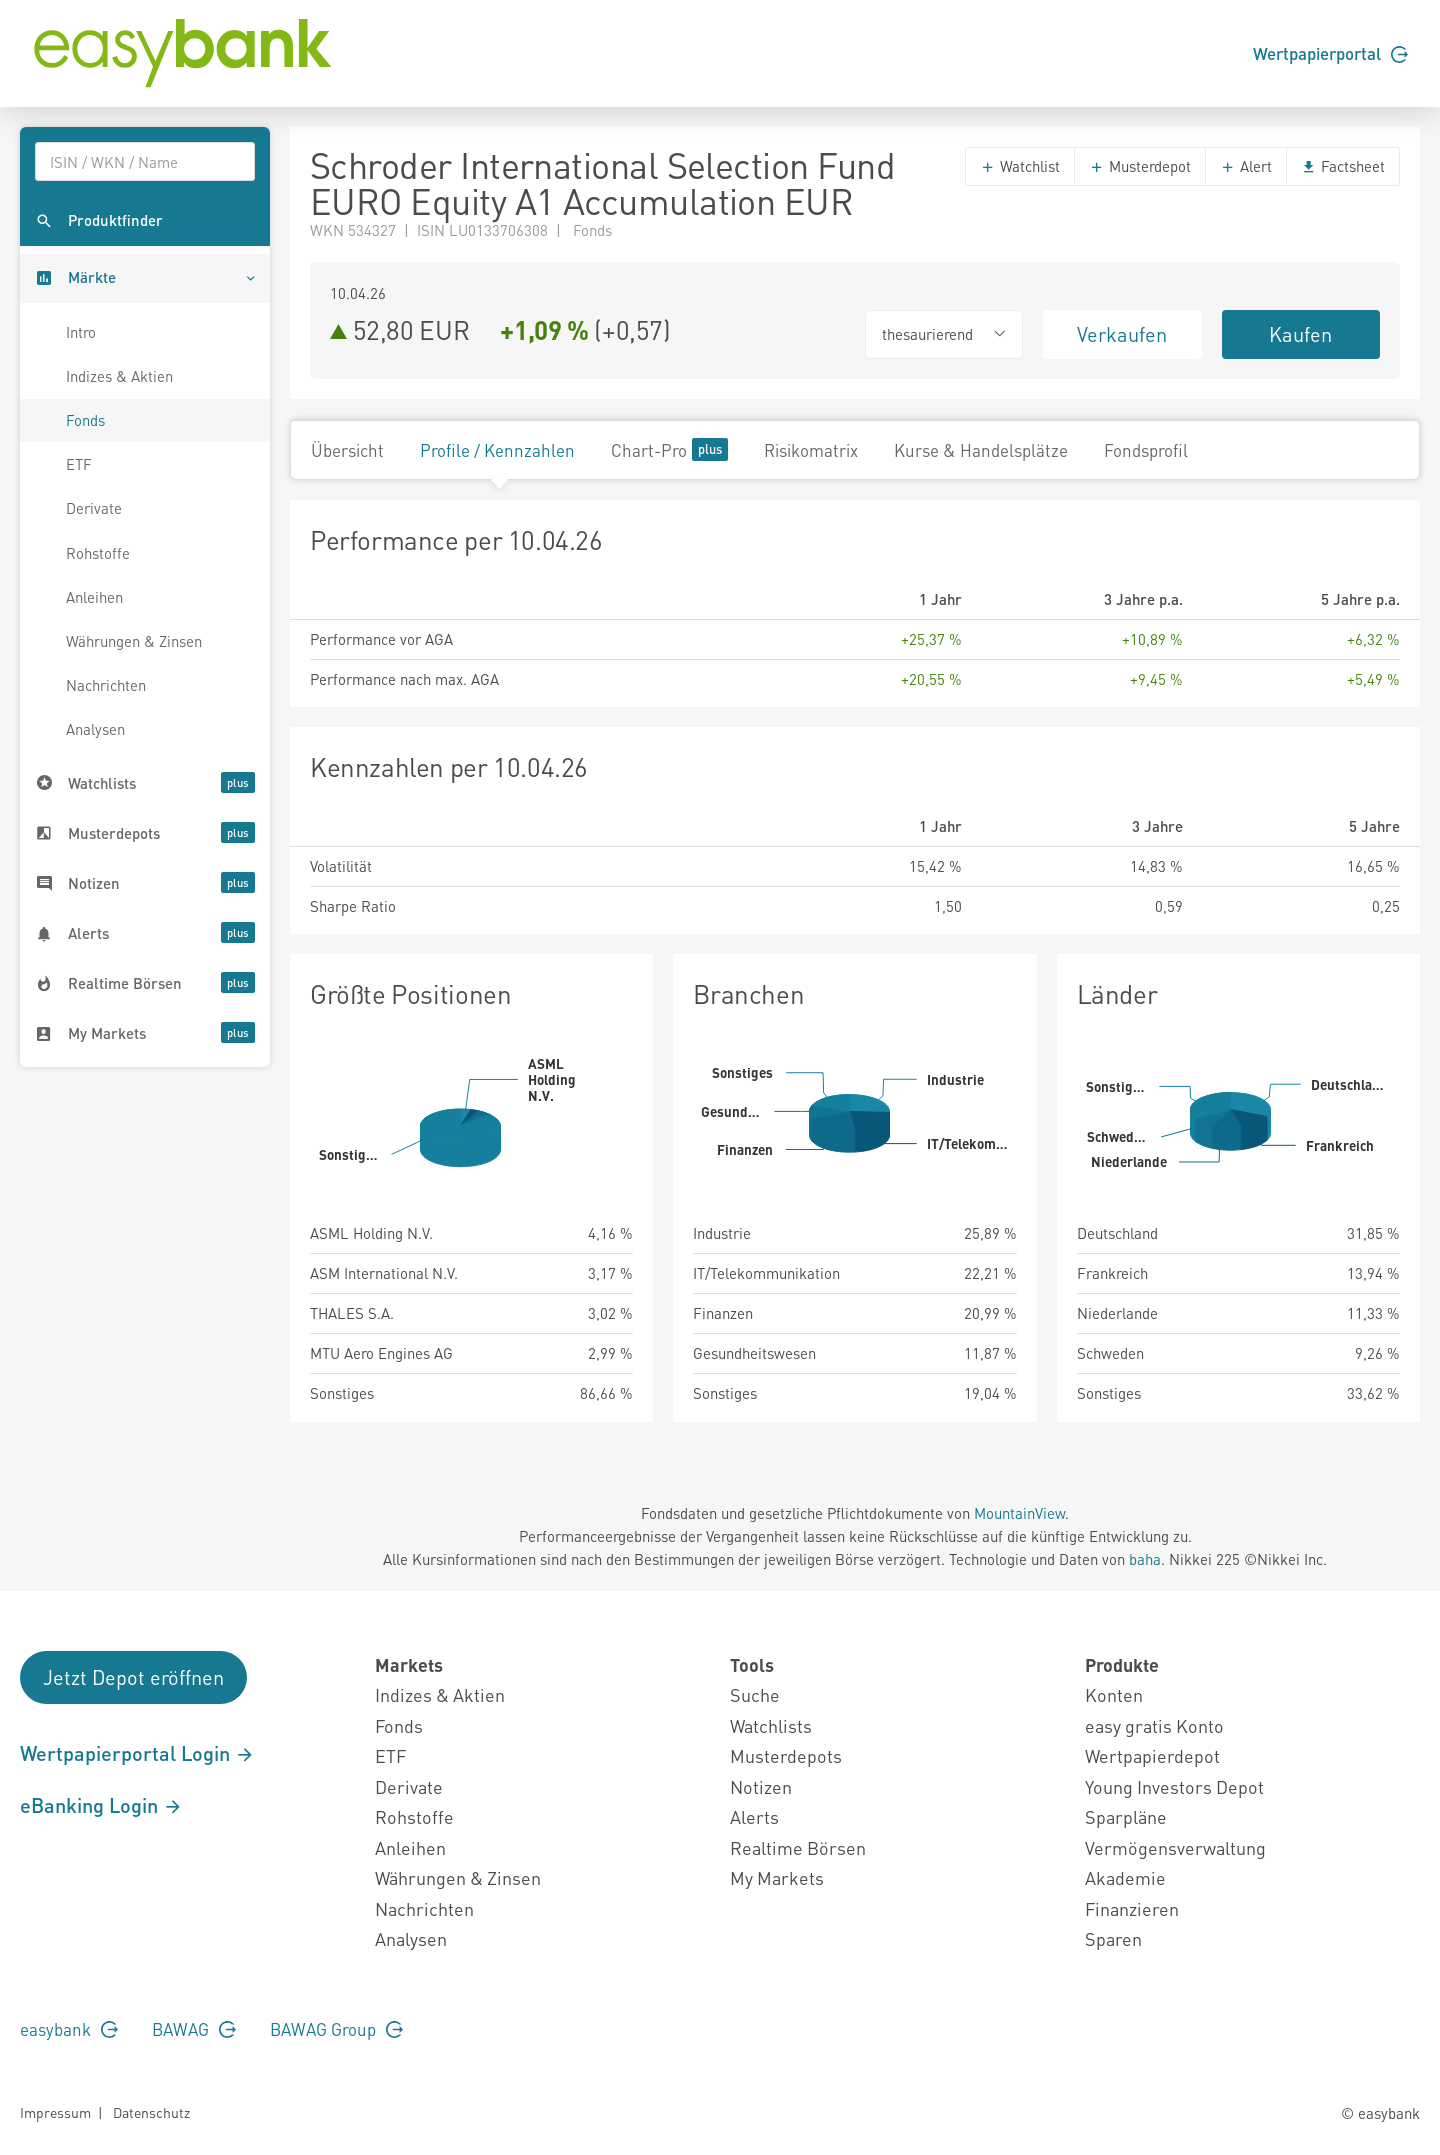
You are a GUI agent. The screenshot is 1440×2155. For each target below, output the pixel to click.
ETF (79, 464)
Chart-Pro (669, 449)
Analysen (95, 729)
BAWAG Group (336, 2029)
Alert (1246, 166)
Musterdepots (786, 1755)
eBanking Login (101, 1805)
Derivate (94, 508)
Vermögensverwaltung (1175, 1847)
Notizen (761, 1786)
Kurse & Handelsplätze (981, 450)
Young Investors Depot (1174, 1786)
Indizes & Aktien (119, 376)
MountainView (1019, 1513)
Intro (81, 332)
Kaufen (1300, 334)
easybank (69, 2029)
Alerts (754, 1816)
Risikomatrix (811, 450)
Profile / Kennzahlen (497, 450)
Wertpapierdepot (1152, 1755)
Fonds (85, 420)
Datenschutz (151, 2112)
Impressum (55, 2112)
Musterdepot (1140, 166)
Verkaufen (1122, 334)
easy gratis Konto (1154, 1725)
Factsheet (1343, 166)
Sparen (1113, 1938)
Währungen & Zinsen (134, 641)
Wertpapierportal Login (137, 1753)
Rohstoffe (98, 553)
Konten (1114, 1694)
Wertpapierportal (1330, 53)
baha (1145, 1559)
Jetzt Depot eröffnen (133, 1677)
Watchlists (771, 1725)
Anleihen (94, 597)
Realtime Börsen (798, 1847)
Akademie (1125, 1877)
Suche (755, 1694)
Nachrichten (106, 685)
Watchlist (1020, 166)
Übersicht (347, 450)
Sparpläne (1126, 1816)
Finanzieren (1132, 1908)
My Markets (777, 1877)
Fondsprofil (1146, 450)
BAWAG (194, 2029)
